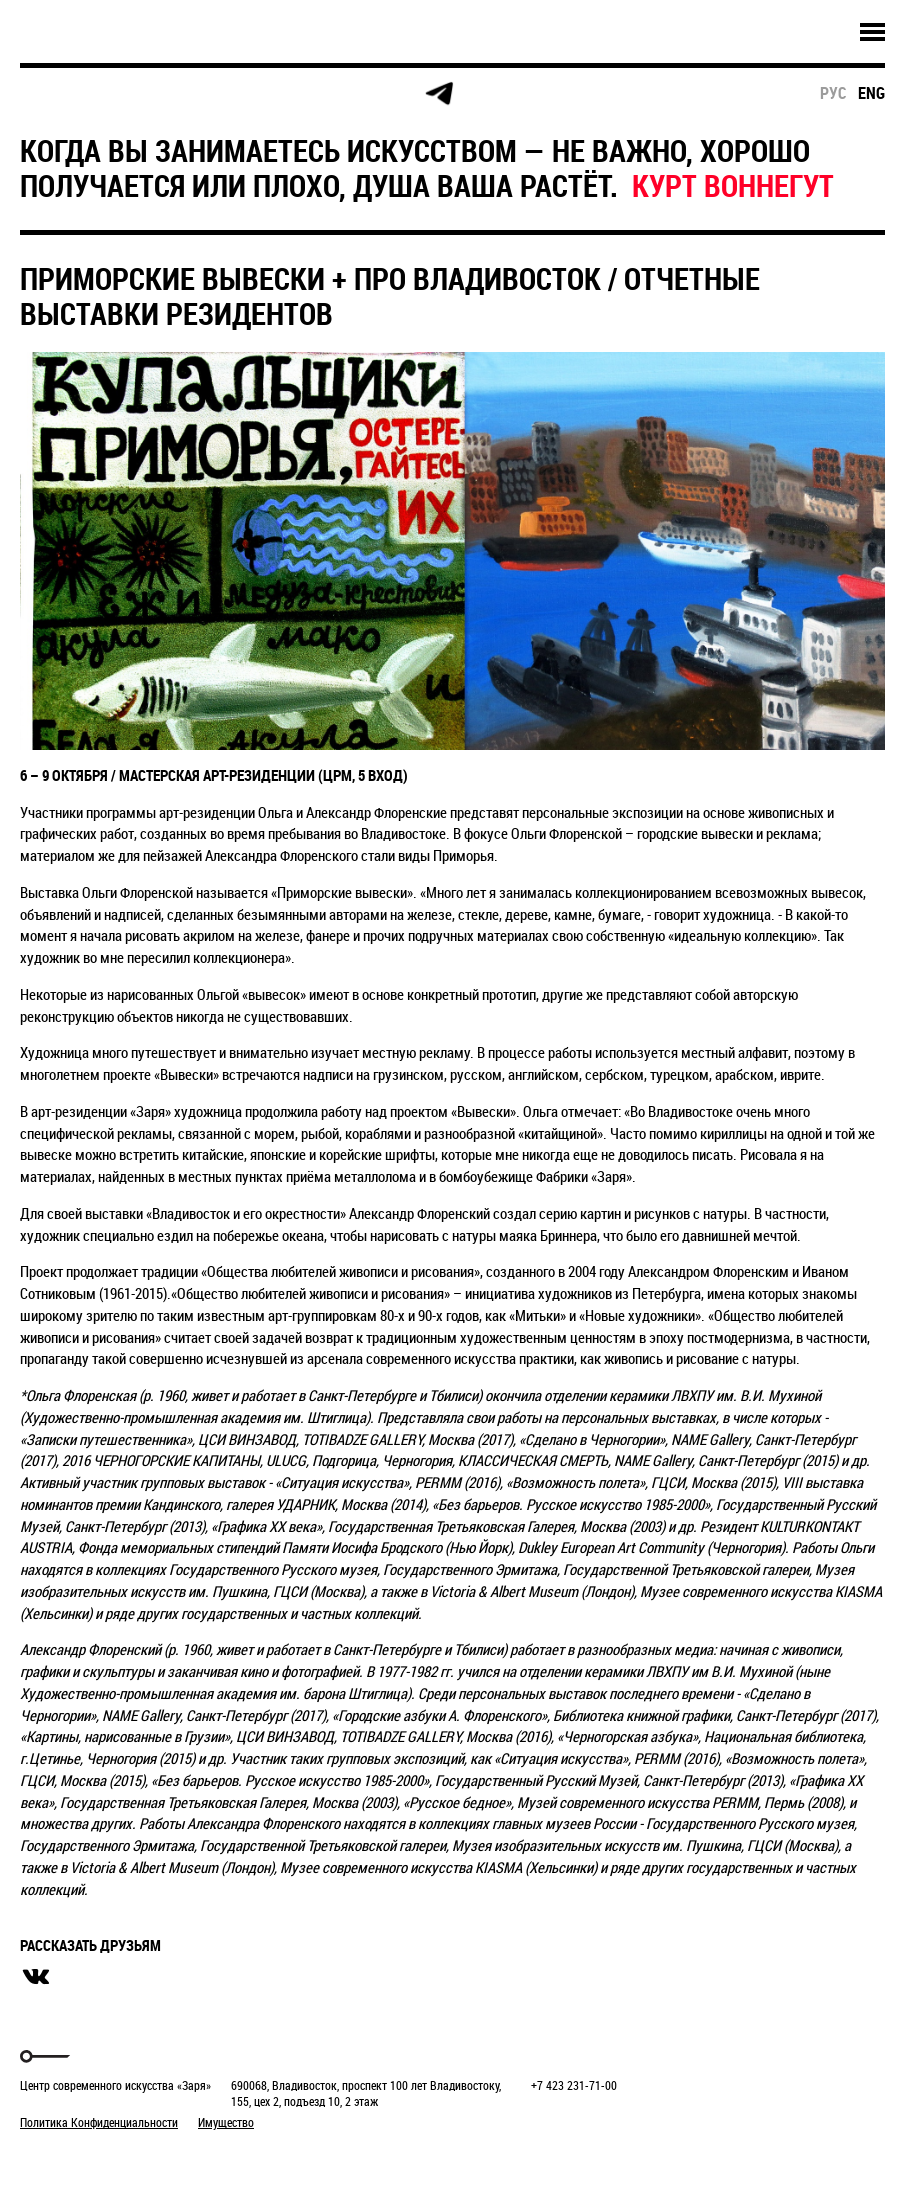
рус (833, 93)
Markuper (72, 2159)
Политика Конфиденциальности (99, 2122)
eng (871, 93)
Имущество (226, 2122)
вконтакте (36, 1977)
